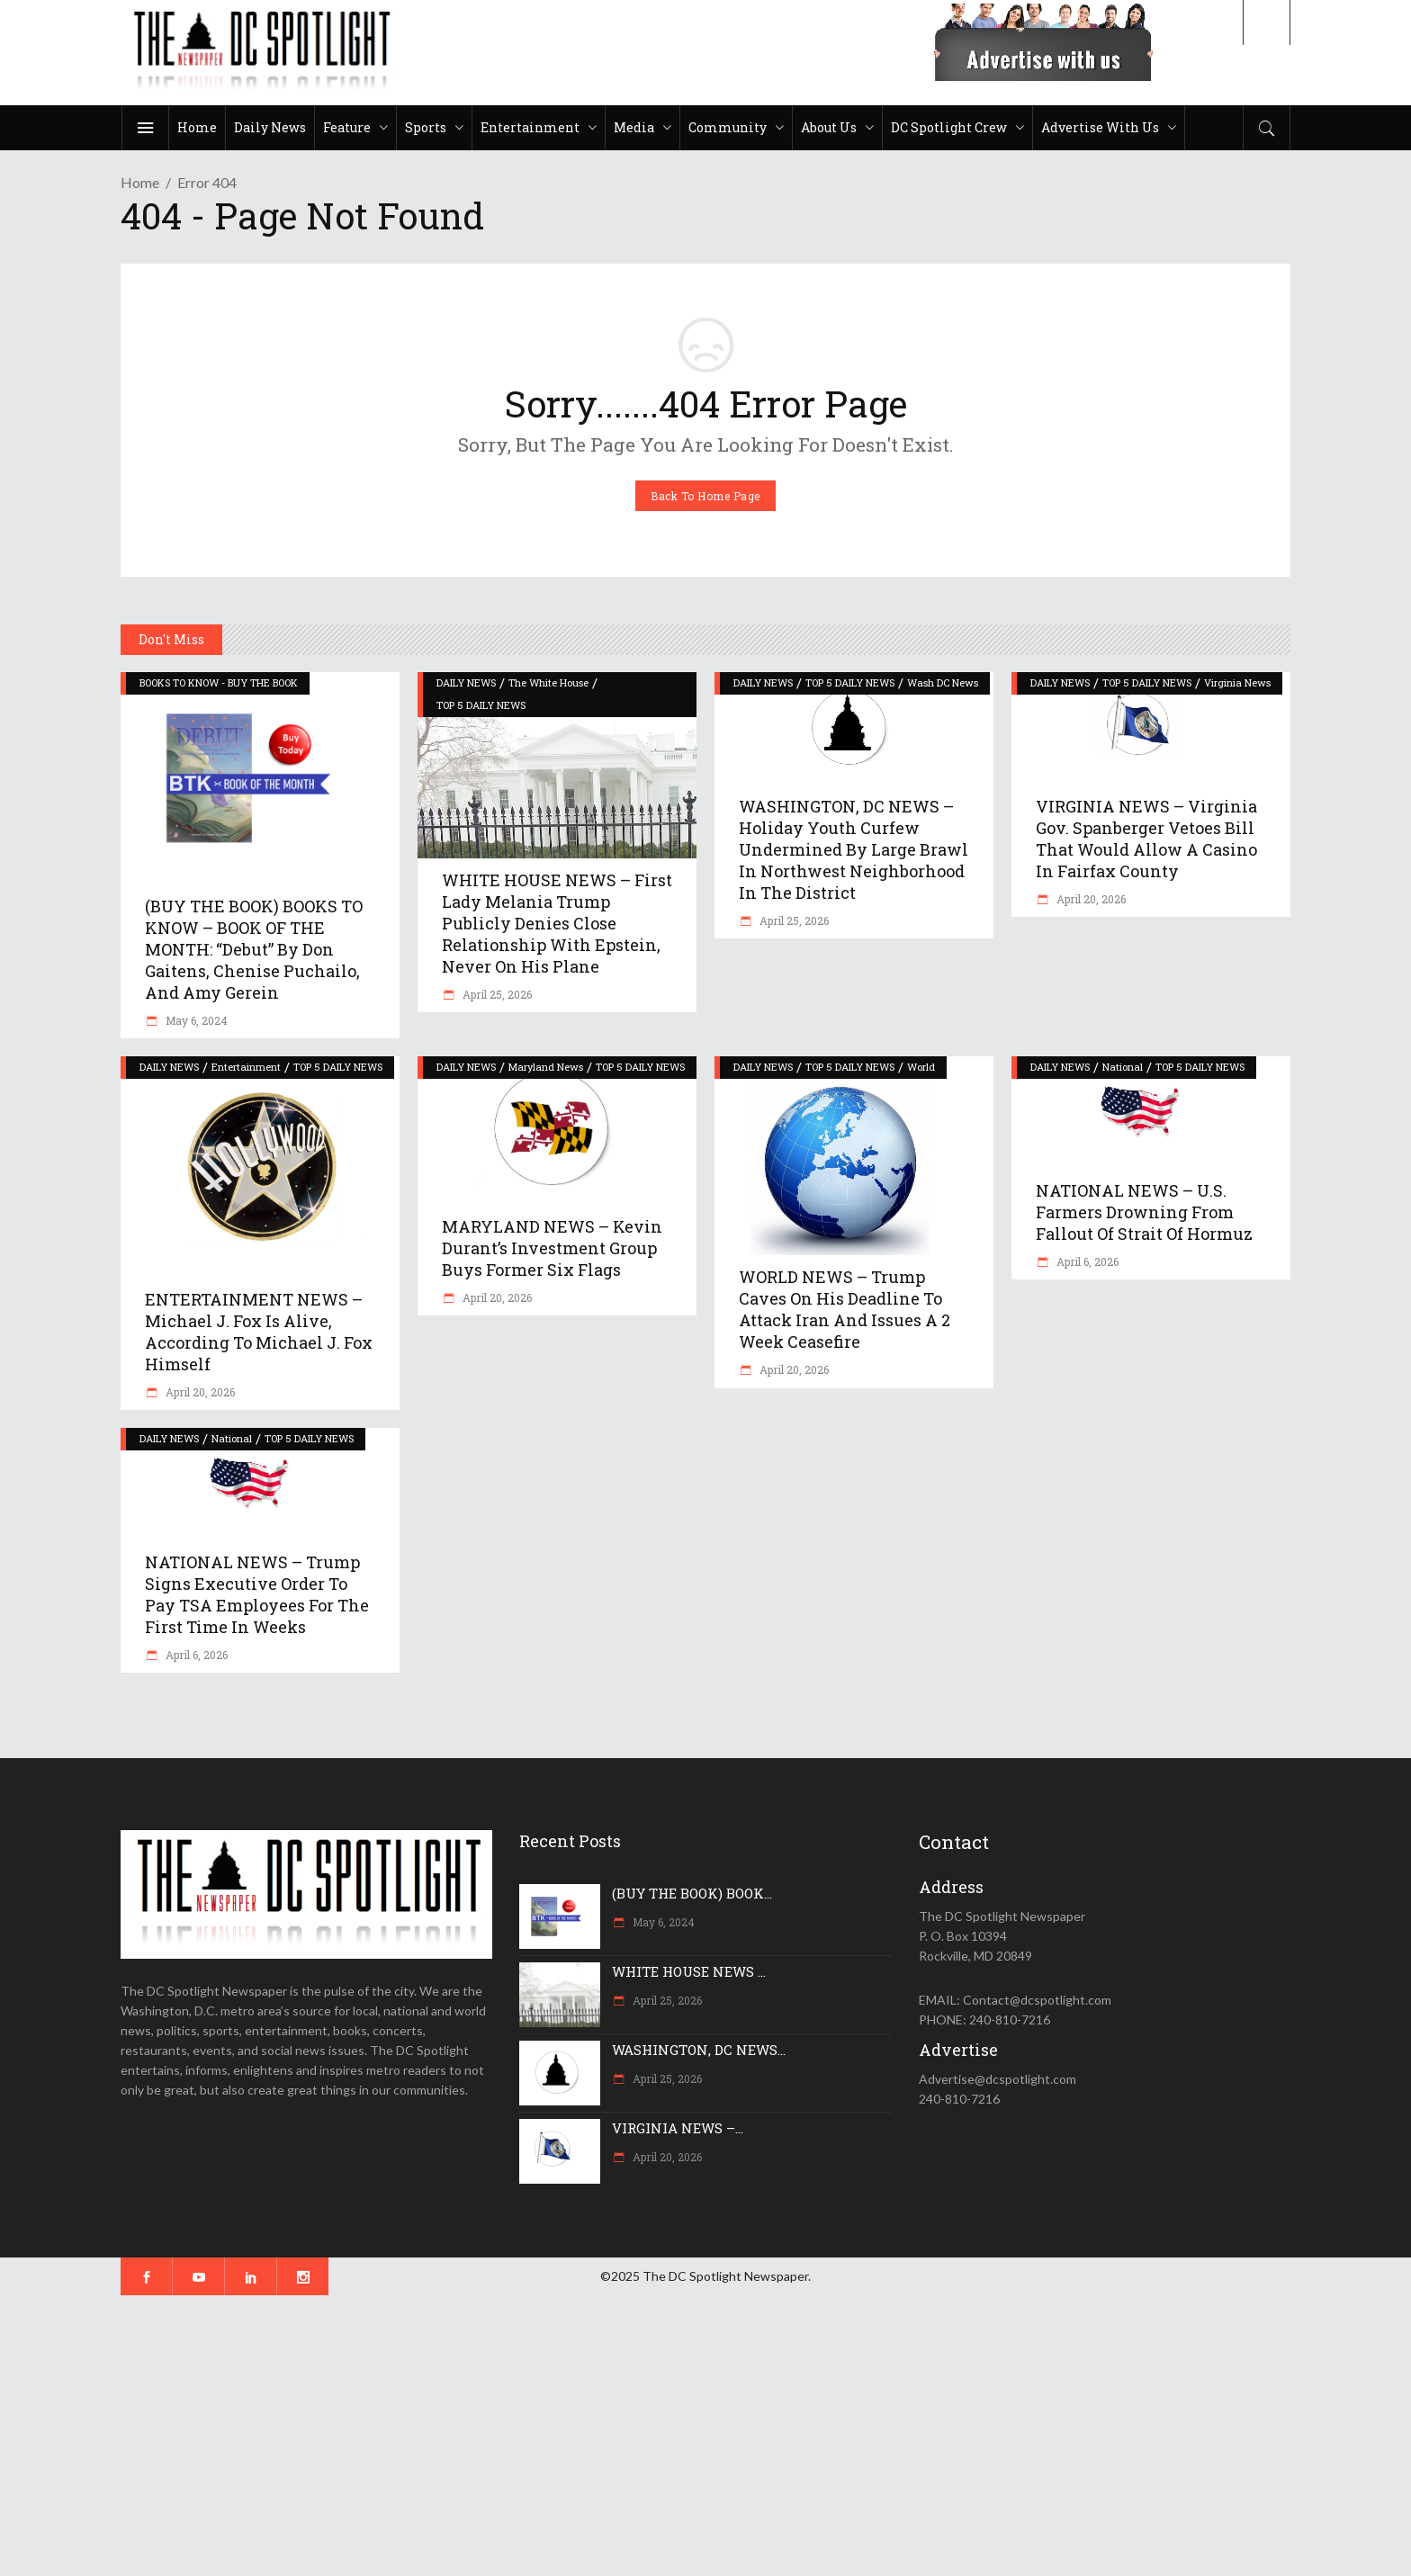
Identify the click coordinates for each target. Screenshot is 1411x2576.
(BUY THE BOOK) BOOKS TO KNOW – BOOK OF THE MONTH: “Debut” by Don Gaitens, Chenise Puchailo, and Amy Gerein (254, 949)
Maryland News (545, 1066)
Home (140, 182)
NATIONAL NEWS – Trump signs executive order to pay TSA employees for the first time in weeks (257, 1594)
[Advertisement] (540, 2436)
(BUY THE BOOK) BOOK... (692, 1893)
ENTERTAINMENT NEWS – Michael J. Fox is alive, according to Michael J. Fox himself (259, 1331)
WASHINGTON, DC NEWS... (699, 2050)
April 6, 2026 (1086, 1261)
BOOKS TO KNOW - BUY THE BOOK (218, 682)
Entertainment (246, 1066)
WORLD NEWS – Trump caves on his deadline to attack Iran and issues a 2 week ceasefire (844, 1309)
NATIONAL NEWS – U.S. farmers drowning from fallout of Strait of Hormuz (1144, 1212)
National (1122, 1066)
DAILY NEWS (466, 682)
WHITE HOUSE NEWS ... (689, 1971)
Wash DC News (942, 682)
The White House (548, 682)
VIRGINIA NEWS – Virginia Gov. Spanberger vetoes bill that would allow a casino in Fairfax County (1146, 838)
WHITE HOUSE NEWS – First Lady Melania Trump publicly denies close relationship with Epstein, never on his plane (557, 923)
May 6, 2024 (195, 1020)
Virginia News (1237, 682)
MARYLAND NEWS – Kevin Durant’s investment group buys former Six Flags (552, 1248)
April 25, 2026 (496, 994)
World (921, 1066)
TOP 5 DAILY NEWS (481, 705)
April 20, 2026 (1090, 899)
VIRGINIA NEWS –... (677, 2128)
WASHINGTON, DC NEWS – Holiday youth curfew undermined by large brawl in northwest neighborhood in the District (853, 849)
